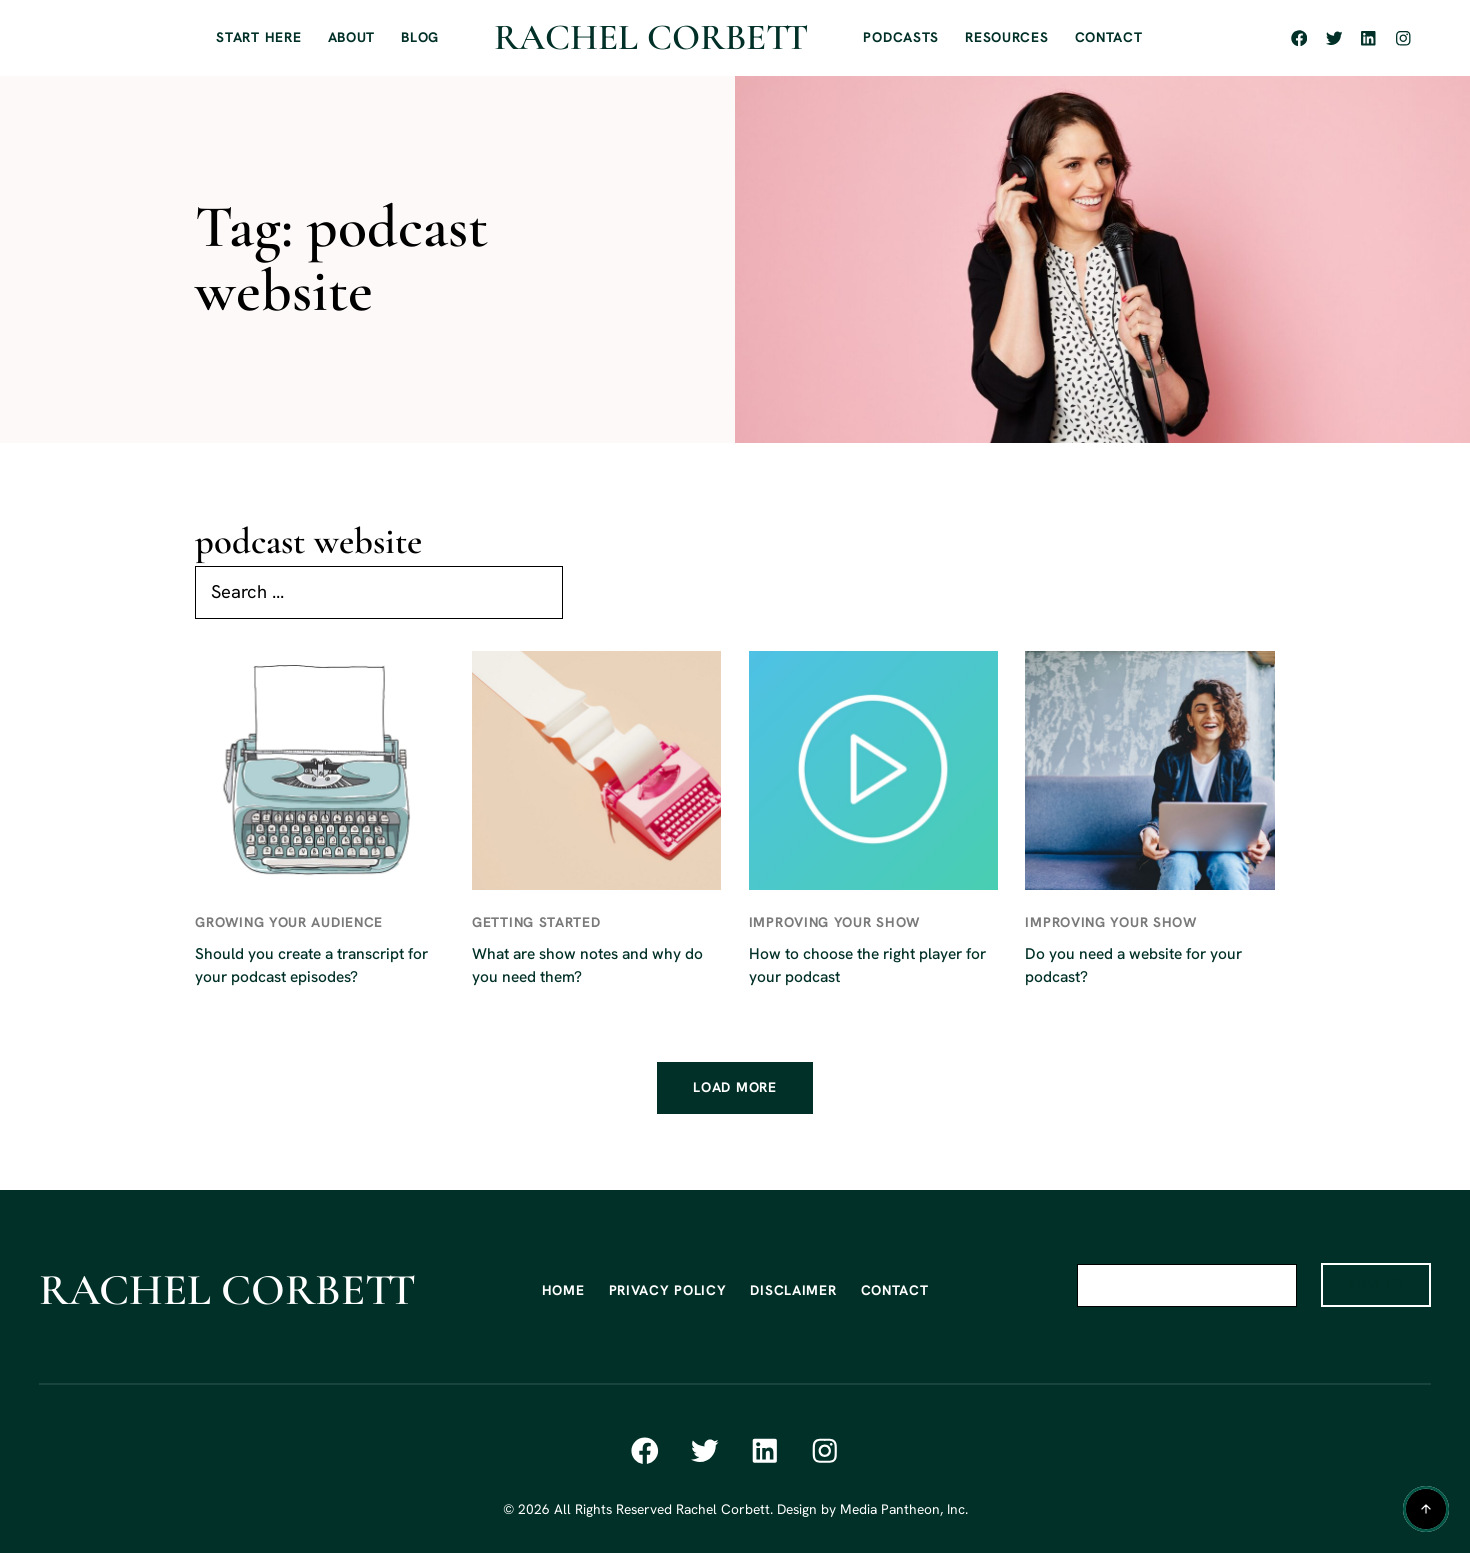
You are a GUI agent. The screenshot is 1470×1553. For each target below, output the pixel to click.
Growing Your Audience (289, 922)
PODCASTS (901, 37)
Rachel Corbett (651, 37)
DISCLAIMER (793, 1290)
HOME (563, 1290)
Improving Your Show (834, 922)
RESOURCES (1006, 37)
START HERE (258, 37)
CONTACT (1109, 37)
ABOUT (352, 37)
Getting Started (536, 922)
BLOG (420, 37)
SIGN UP (1376, 1284)
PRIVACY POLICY (668, 1290)
